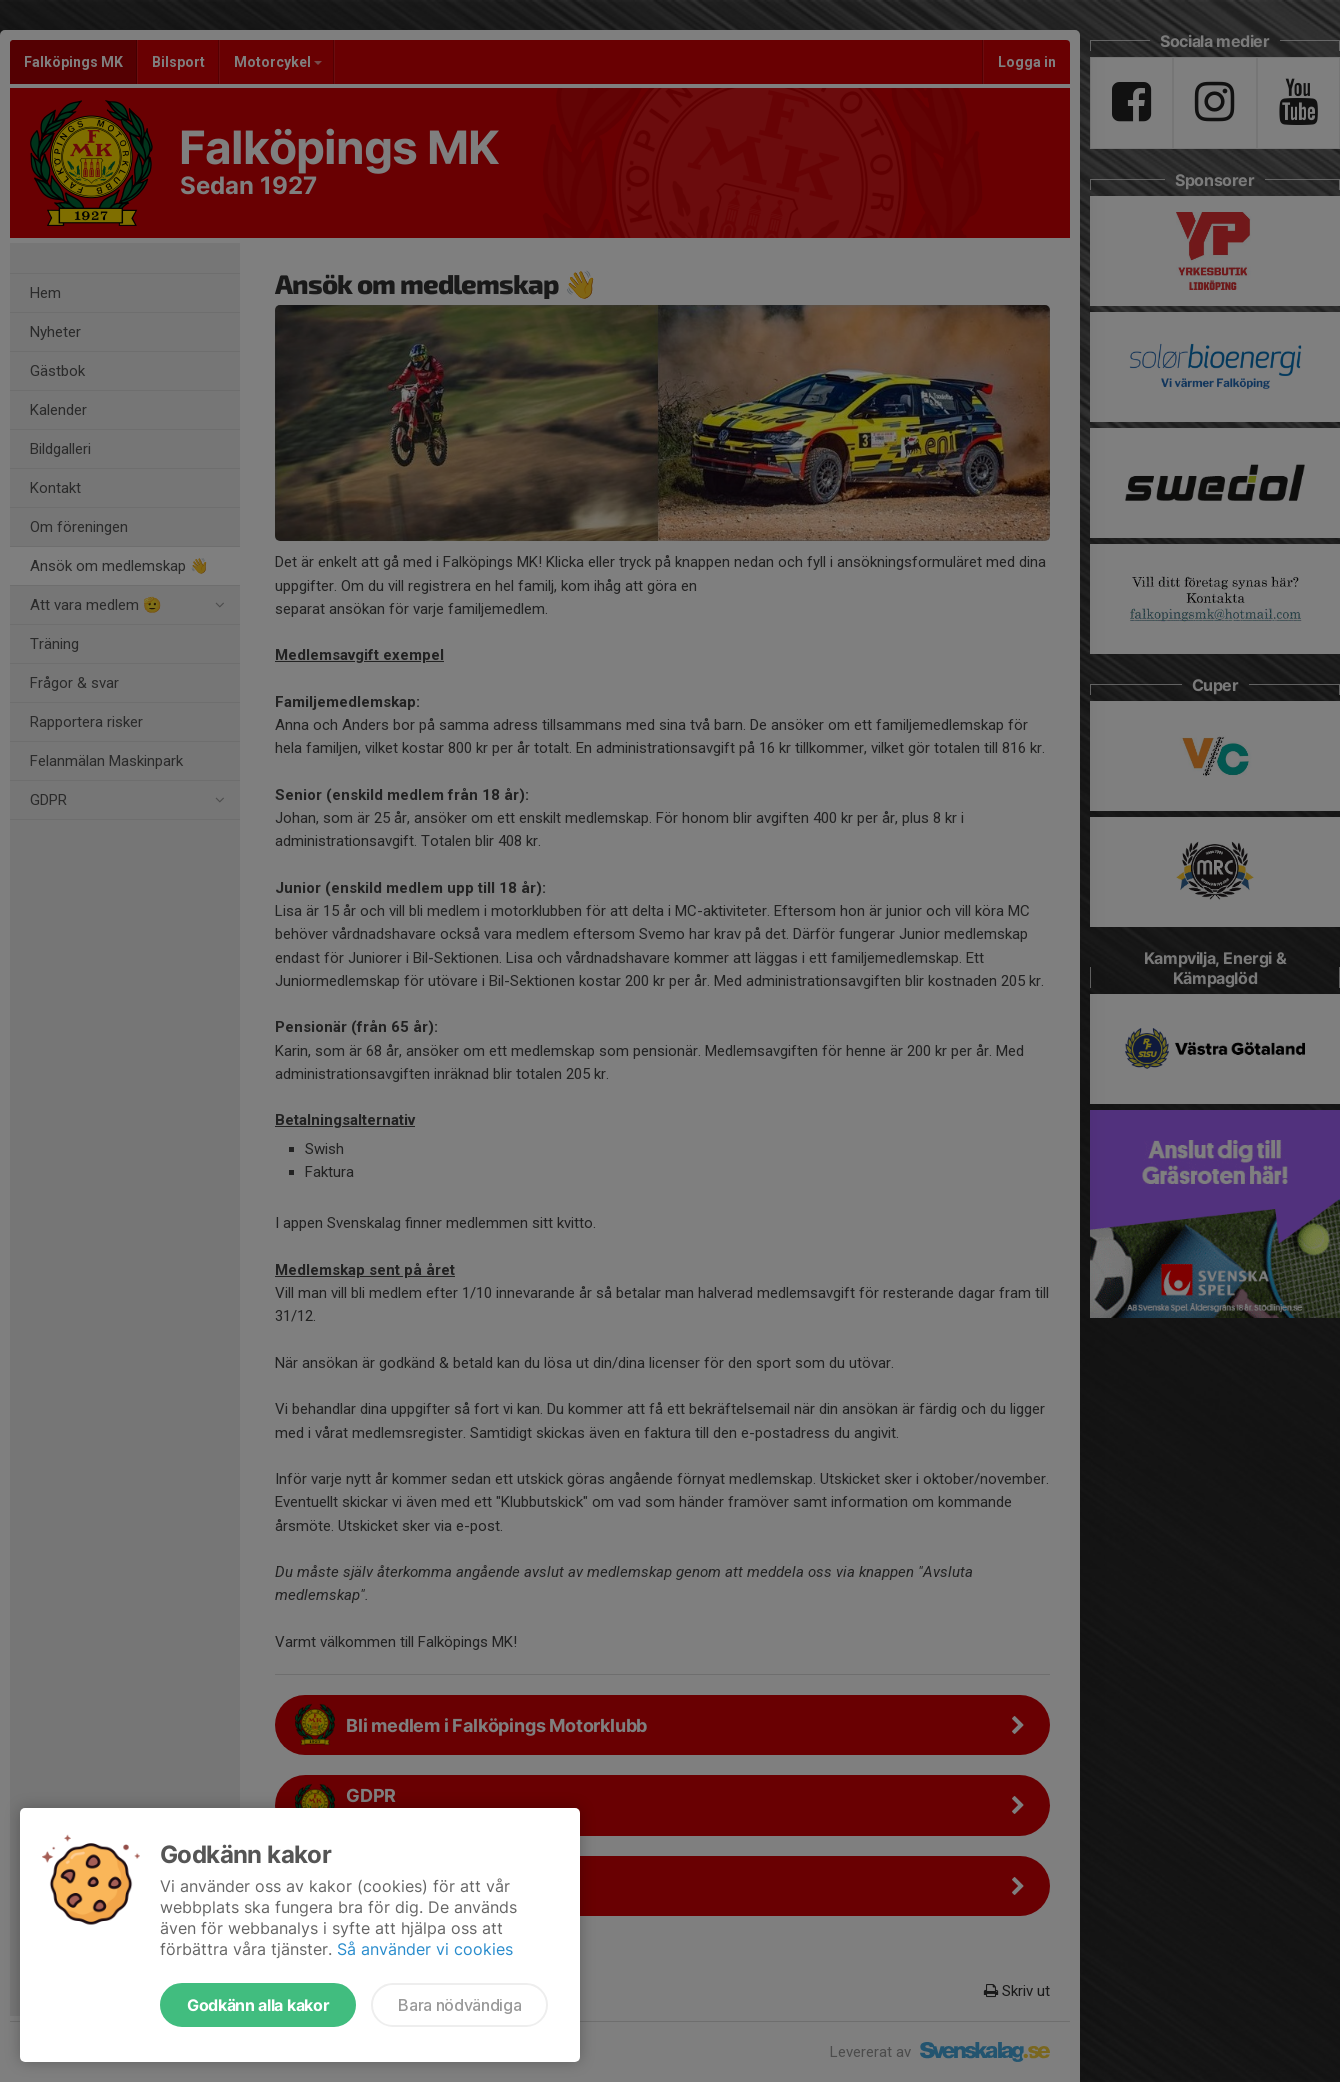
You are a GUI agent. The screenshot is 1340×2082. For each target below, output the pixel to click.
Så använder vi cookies (425, 1949)
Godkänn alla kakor (258, 2005)
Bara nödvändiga (459, 2005)
